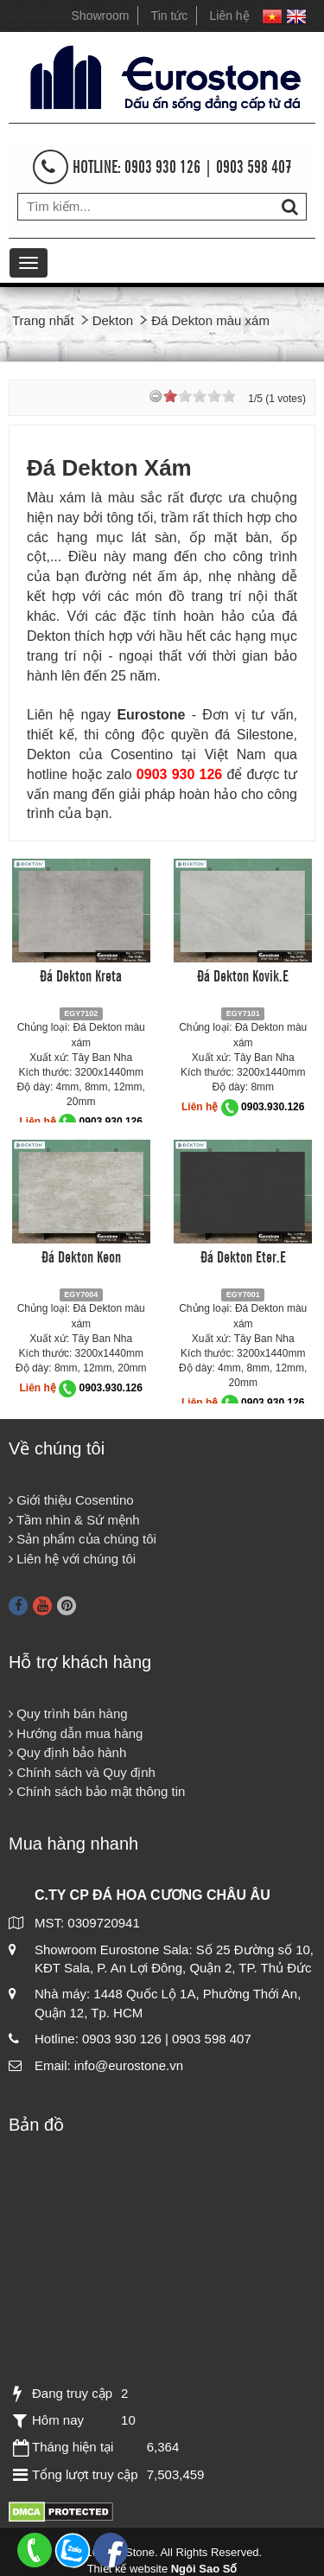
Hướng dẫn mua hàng (76, 1733)
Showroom (101, 15)
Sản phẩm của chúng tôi (82, 1538)
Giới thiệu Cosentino (71, 1500)
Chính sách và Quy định (82, 1772)
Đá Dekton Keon (81, 1255)
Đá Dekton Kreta (81, 974)
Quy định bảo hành (67, 1752)
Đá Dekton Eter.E (243, 1255)
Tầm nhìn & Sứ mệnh (74, 1519)
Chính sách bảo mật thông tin (97, 1791)
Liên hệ (230, 15)
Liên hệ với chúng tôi (72, 1558)
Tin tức (169, 15)
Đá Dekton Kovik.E (243, 974)
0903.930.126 (111, 1121)
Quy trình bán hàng (68, 1713)
